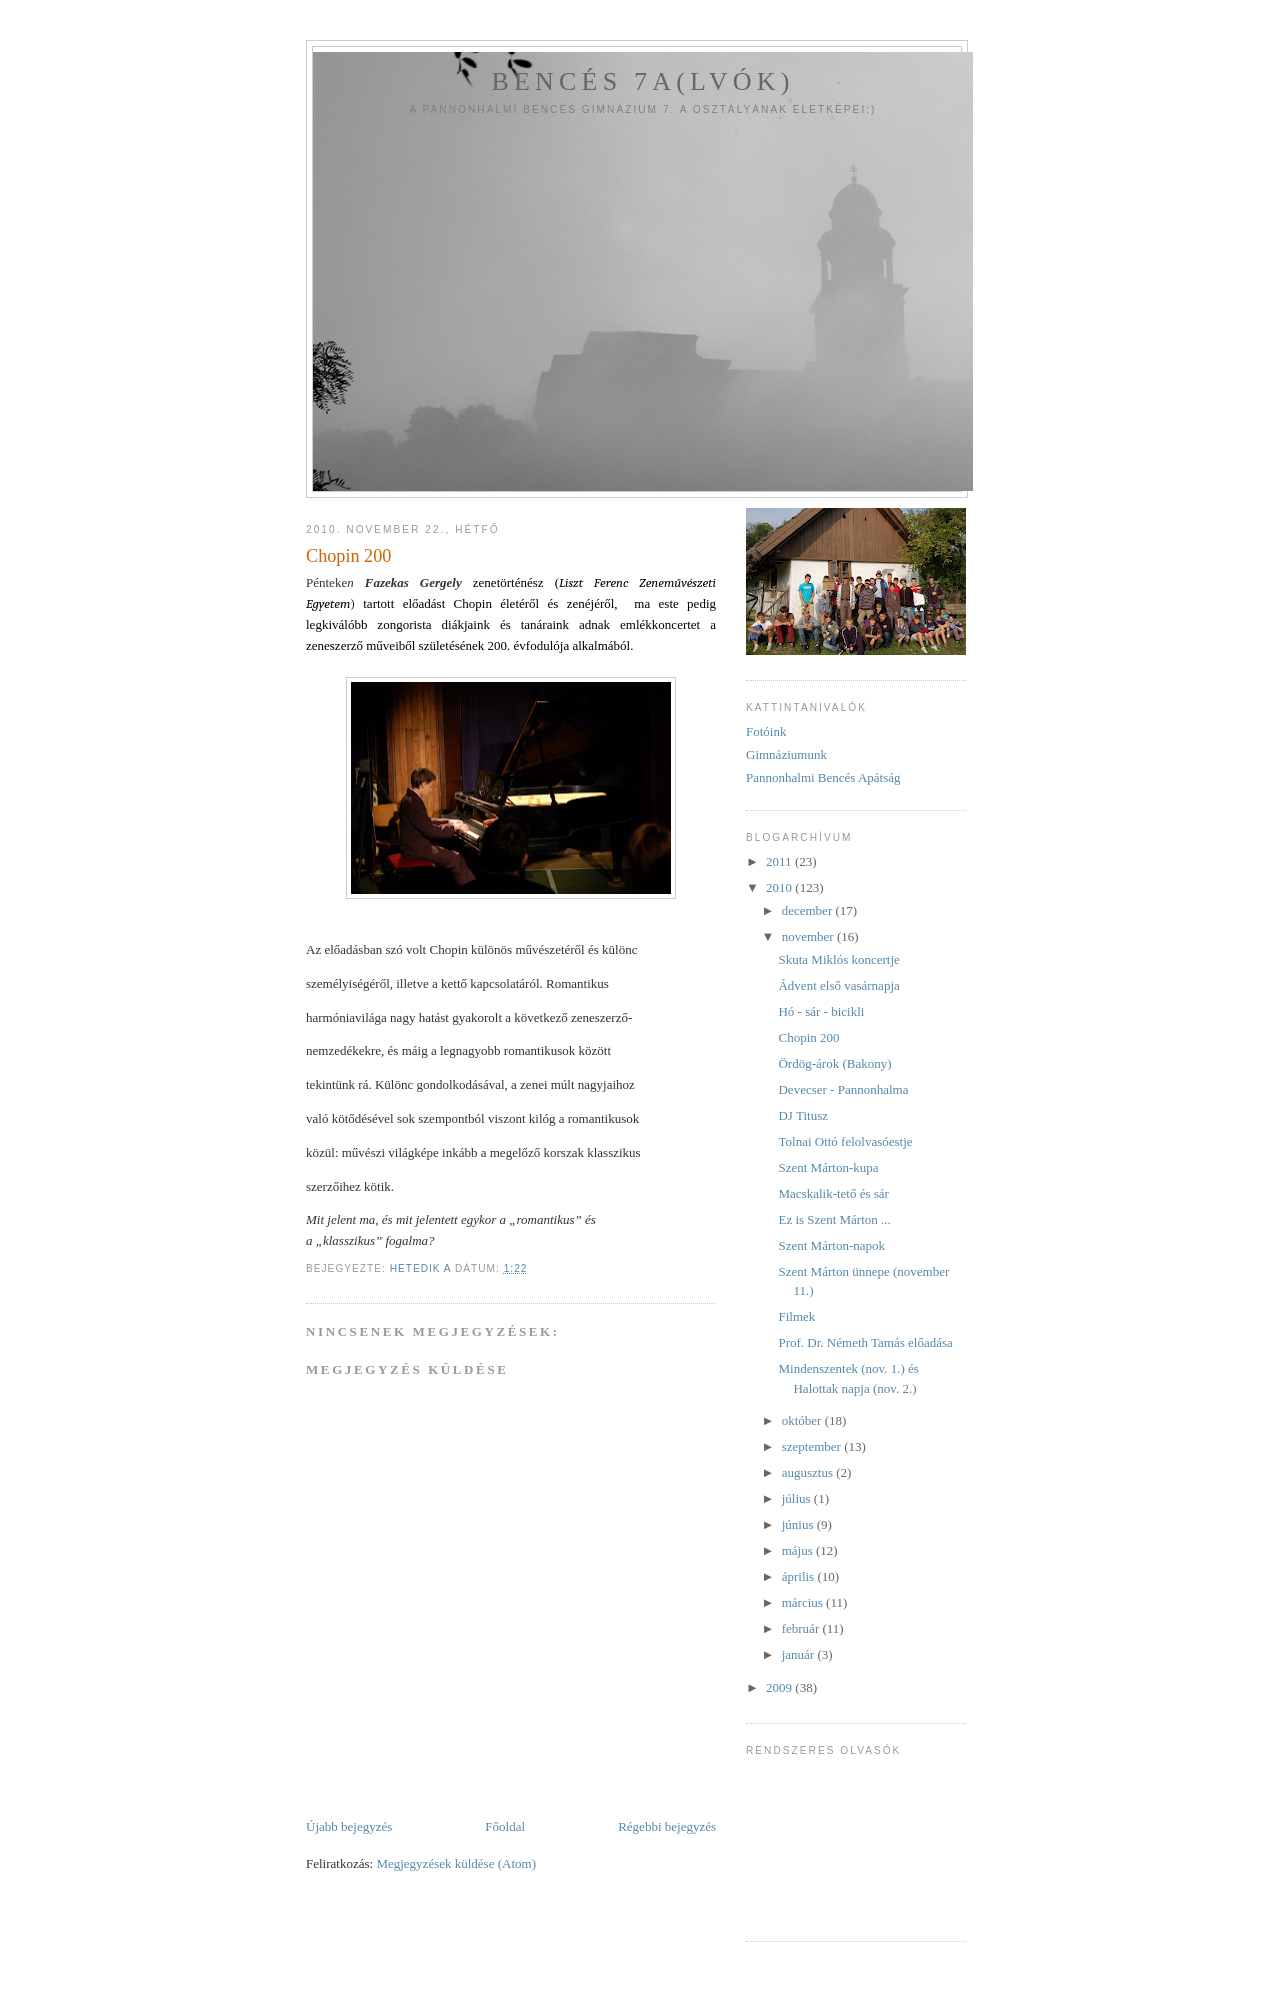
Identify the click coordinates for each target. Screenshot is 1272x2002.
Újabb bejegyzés (349, 1826)
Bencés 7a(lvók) (642, 81)
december (809, 910)
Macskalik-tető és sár (833, 1193)
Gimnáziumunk (786, 754)
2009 (780, 1687)
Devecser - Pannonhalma (843, 1089)
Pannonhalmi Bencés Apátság (823, 777)
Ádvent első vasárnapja (838, 985)
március (804, 1602)
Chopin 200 (808, 1037)
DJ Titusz (803, 1115)
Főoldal (505, 1826)
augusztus (809, 1472)
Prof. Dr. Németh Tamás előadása (865, 1342)
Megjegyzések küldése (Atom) (456, 1863)
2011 (780, 861)
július (798, 1498)
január (800, 1654)
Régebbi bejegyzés (667, 1826)
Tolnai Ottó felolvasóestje (845, 1141)
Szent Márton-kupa (828, 1167)
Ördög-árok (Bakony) (834, 1063)
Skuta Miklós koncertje (838, 959)
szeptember (813, 1446)
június (799, 1524)
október (803, 1420)
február (802, 1628)
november (809, 936)
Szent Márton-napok (831, 1245)
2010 (780, 887)
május (799, 1550)
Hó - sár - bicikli (821, 1011)
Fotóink (766, 731)
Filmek (796, 1316)
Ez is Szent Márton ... (834, 1219)
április (800, 1576)
